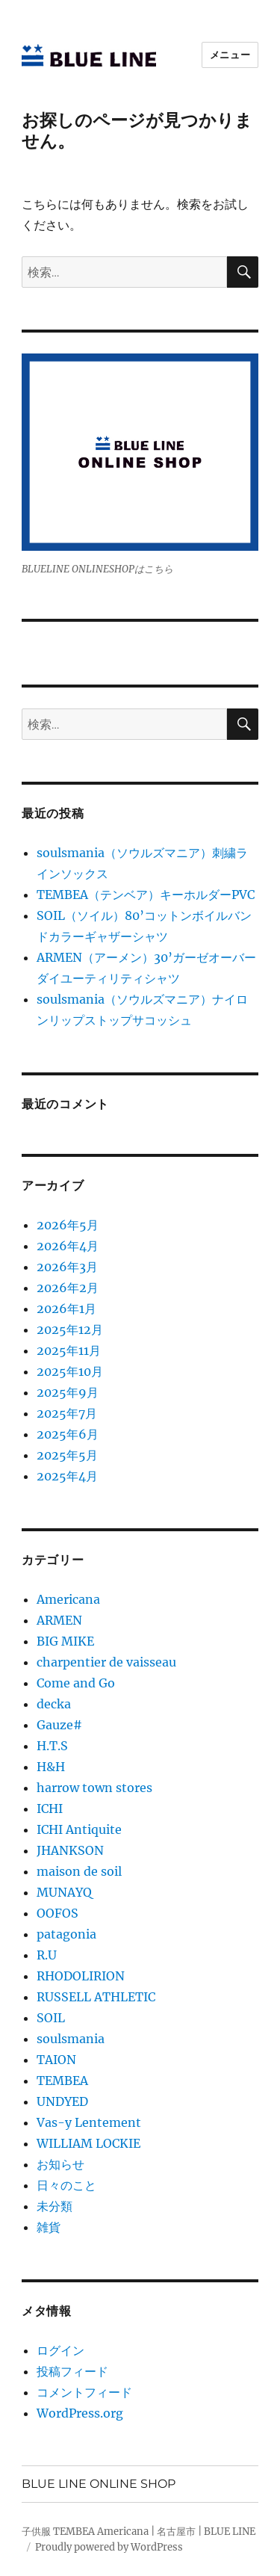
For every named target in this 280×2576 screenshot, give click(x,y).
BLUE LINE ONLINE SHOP (98, 2484)
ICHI (50, 1808)
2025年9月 (68, 1392)
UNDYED (62, 2101)
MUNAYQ (64, 1892)
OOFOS (57, 1913)
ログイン (60, 2350)
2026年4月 (68, 1245)
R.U (47, 1955)
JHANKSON (70, 1850)
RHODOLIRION (81, 1975)
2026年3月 (67, 1266)
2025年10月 (70, 1371)
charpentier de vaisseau (106, 1662)
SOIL (51, 2017)
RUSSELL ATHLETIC (96, 1996)
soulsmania (71, 2038)
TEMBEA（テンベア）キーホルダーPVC (146, 894)
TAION (56, 2059)
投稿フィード (72, 2371)
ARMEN (59, 1620)
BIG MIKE (65, 1641)
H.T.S (52, 1745)
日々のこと (66, 2185)
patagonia (66, 1934)
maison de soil (79, 1871)
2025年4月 (67, 1475)
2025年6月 (68, 1434)
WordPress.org (80, 2413)
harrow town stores (94, 1787)
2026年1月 (66, 1308)
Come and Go (76, 1682)
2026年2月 (68, 1287)
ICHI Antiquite (79, 1829)
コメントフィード (84, 2392)
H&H (51, 1766)
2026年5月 (68, 1224)
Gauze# (59, 1724)
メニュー (230, 55)
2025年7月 (67, 1413)
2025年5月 (67, 1455)
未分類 (54, 2206)
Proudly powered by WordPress (109, 2547)
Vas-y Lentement (89, 2122)
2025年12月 (70, 1329)
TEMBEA (62, 2080)
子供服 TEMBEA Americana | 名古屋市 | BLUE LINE (138, 2531)
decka (54, 1703)
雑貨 (48, 2227)
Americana (68, 1599)
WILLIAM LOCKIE (88, 2143)
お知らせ (60, 2164)
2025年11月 (69, 1350)
